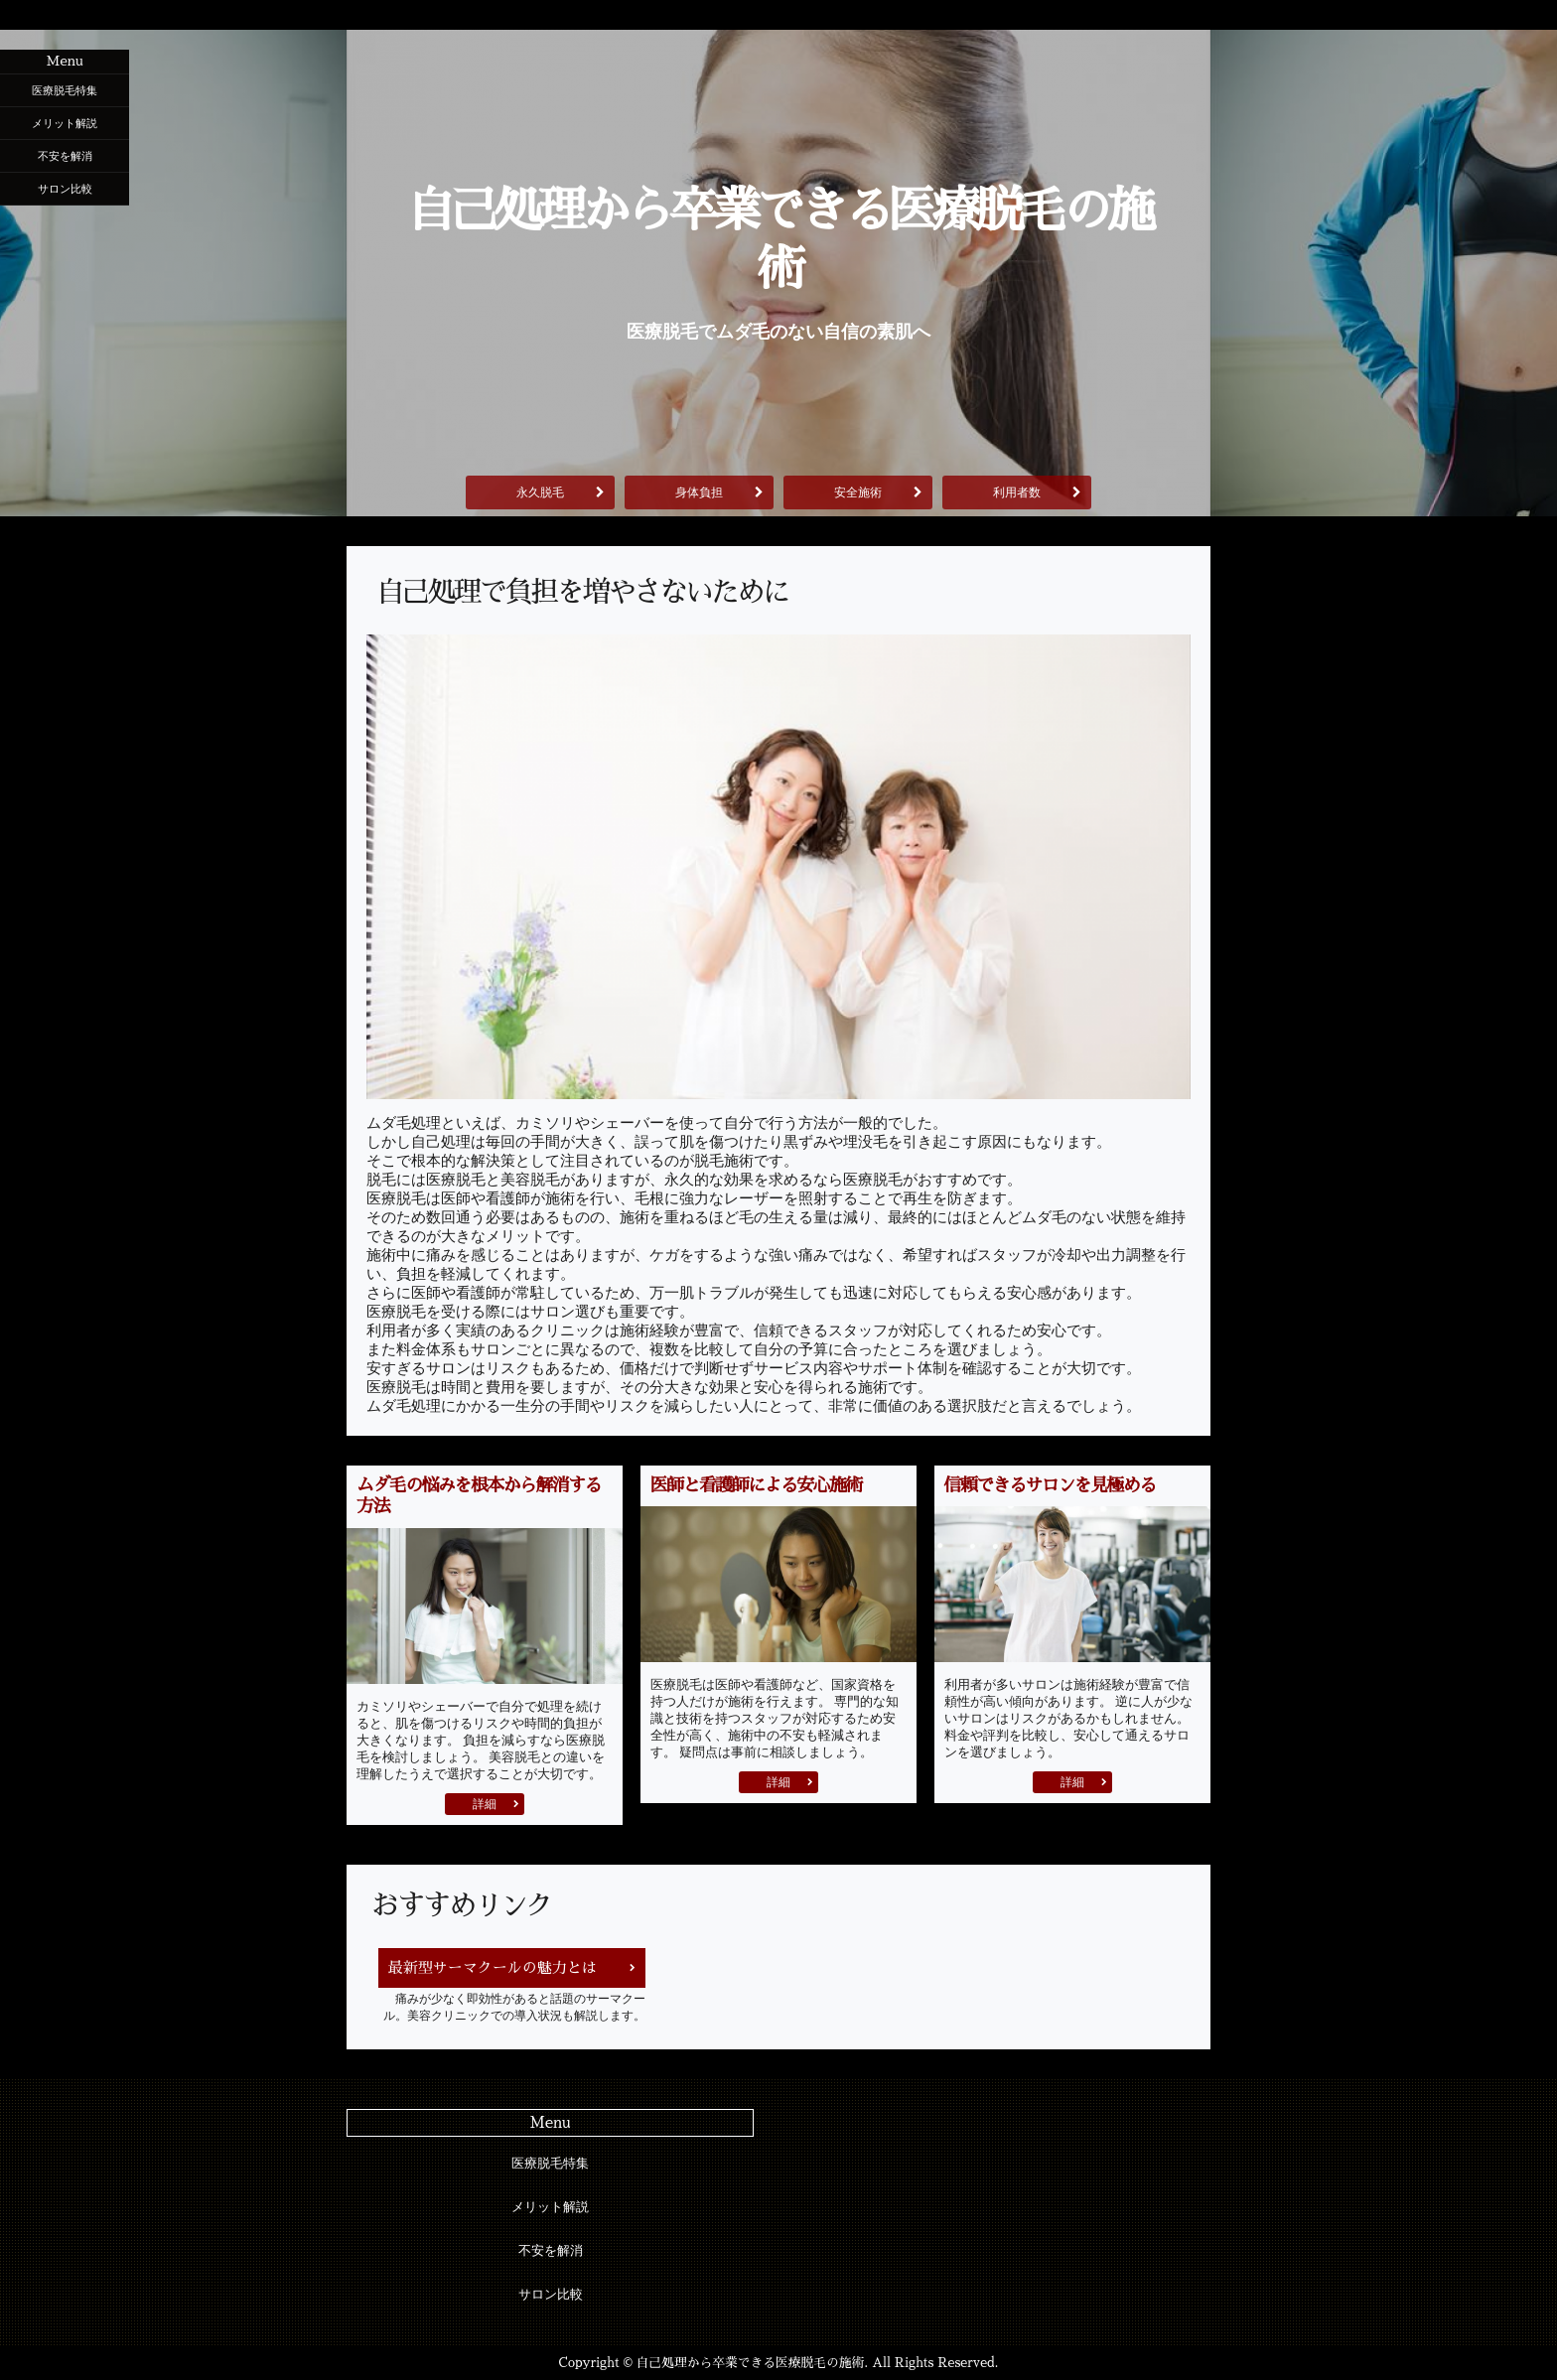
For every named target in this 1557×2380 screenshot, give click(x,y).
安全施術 (858, 492)
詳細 (484, 1804)
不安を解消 (65, 156)
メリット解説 (64, 123)
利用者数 (1017, 492)
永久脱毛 (540, 492)
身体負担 (699, 492)
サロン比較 (65, 189)
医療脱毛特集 (64, 90)
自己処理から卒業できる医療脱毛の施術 (778, 240)
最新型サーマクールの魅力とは (492, 1967)
